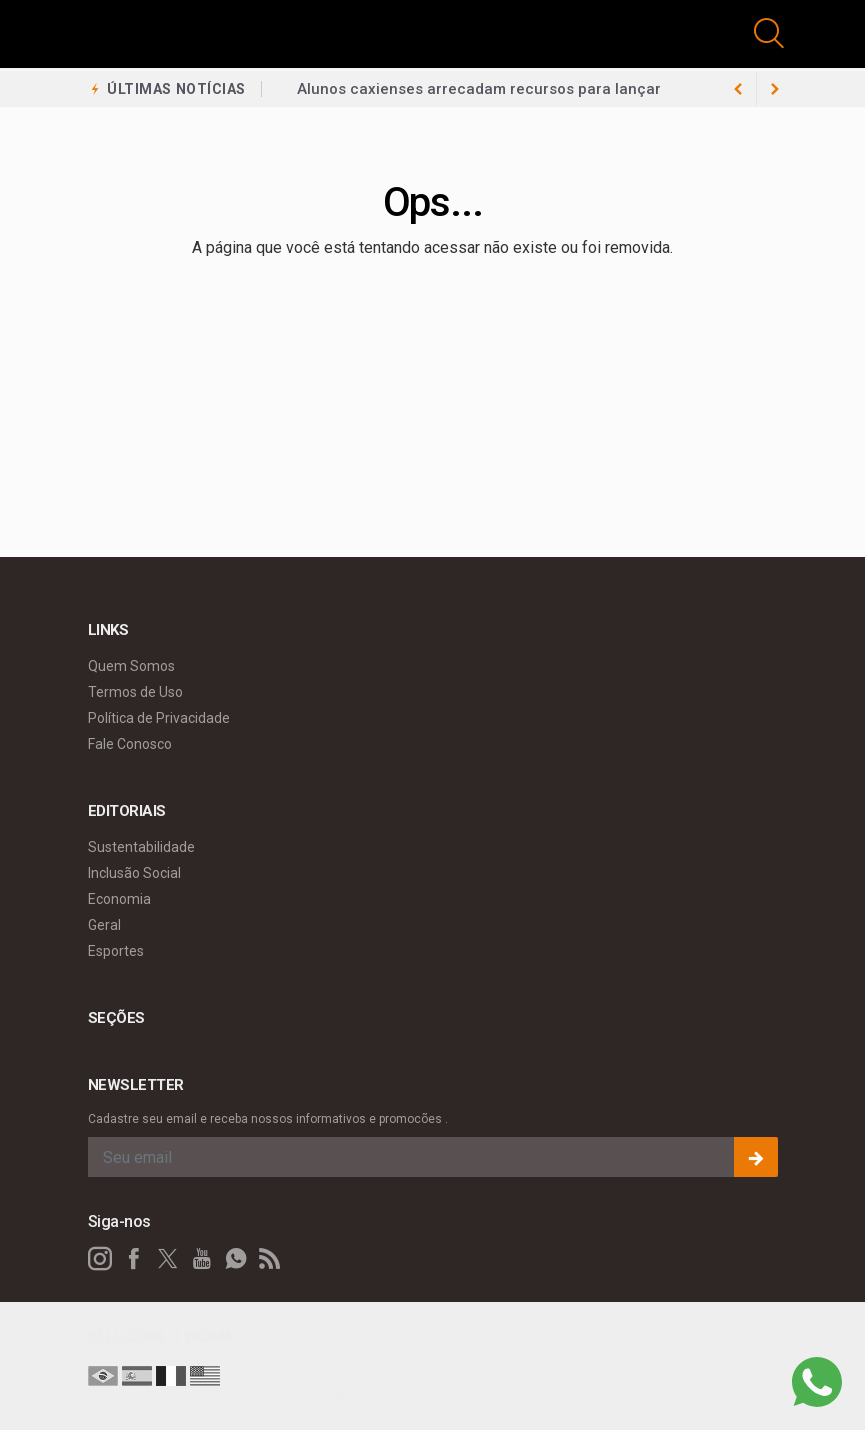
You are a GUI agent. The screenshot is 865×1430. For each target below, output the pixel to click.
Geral (104, 925)
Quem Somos (131, 666)
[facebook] (134, 1259)
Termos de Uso (135, 692)
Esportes (116, 951)
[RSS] (270, 1259)
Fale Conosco (130, 744)
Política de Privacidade (159, 718)
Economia (119, 899)
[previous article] (775, 89)
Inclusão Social (134, 873)
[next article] (739, 89)
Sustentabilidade (141, 847)
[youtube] (202, 1259)
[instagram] (100, 1259)
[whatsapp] (236, 1259)
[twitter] (168, 1259)
